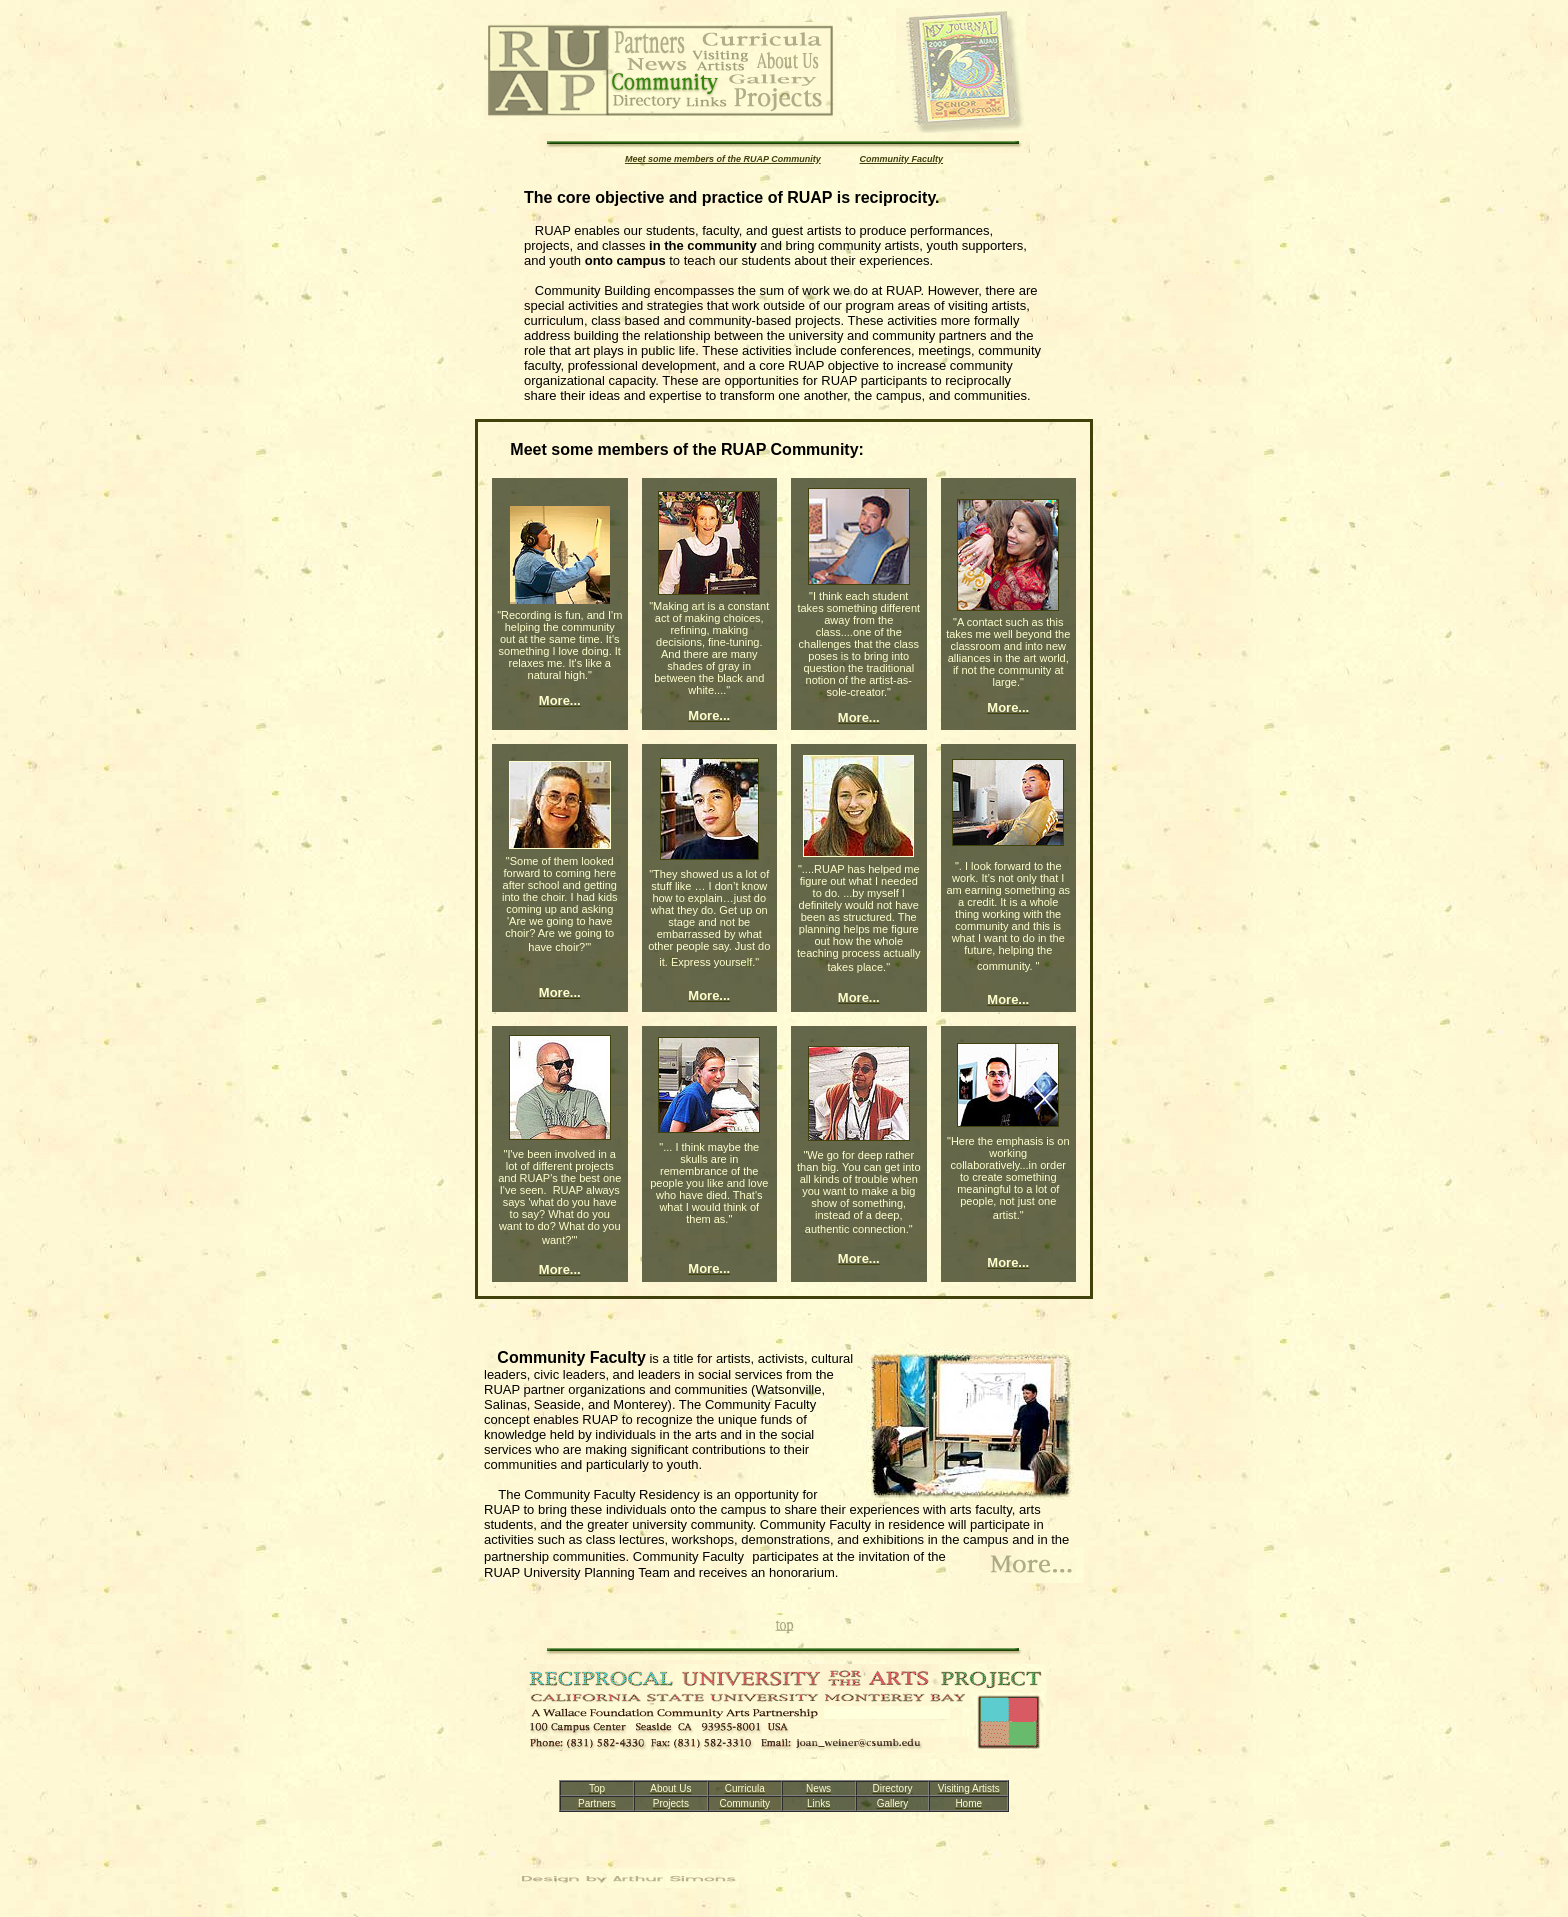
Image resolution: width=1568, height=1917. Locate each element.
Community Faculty (902, 159)
